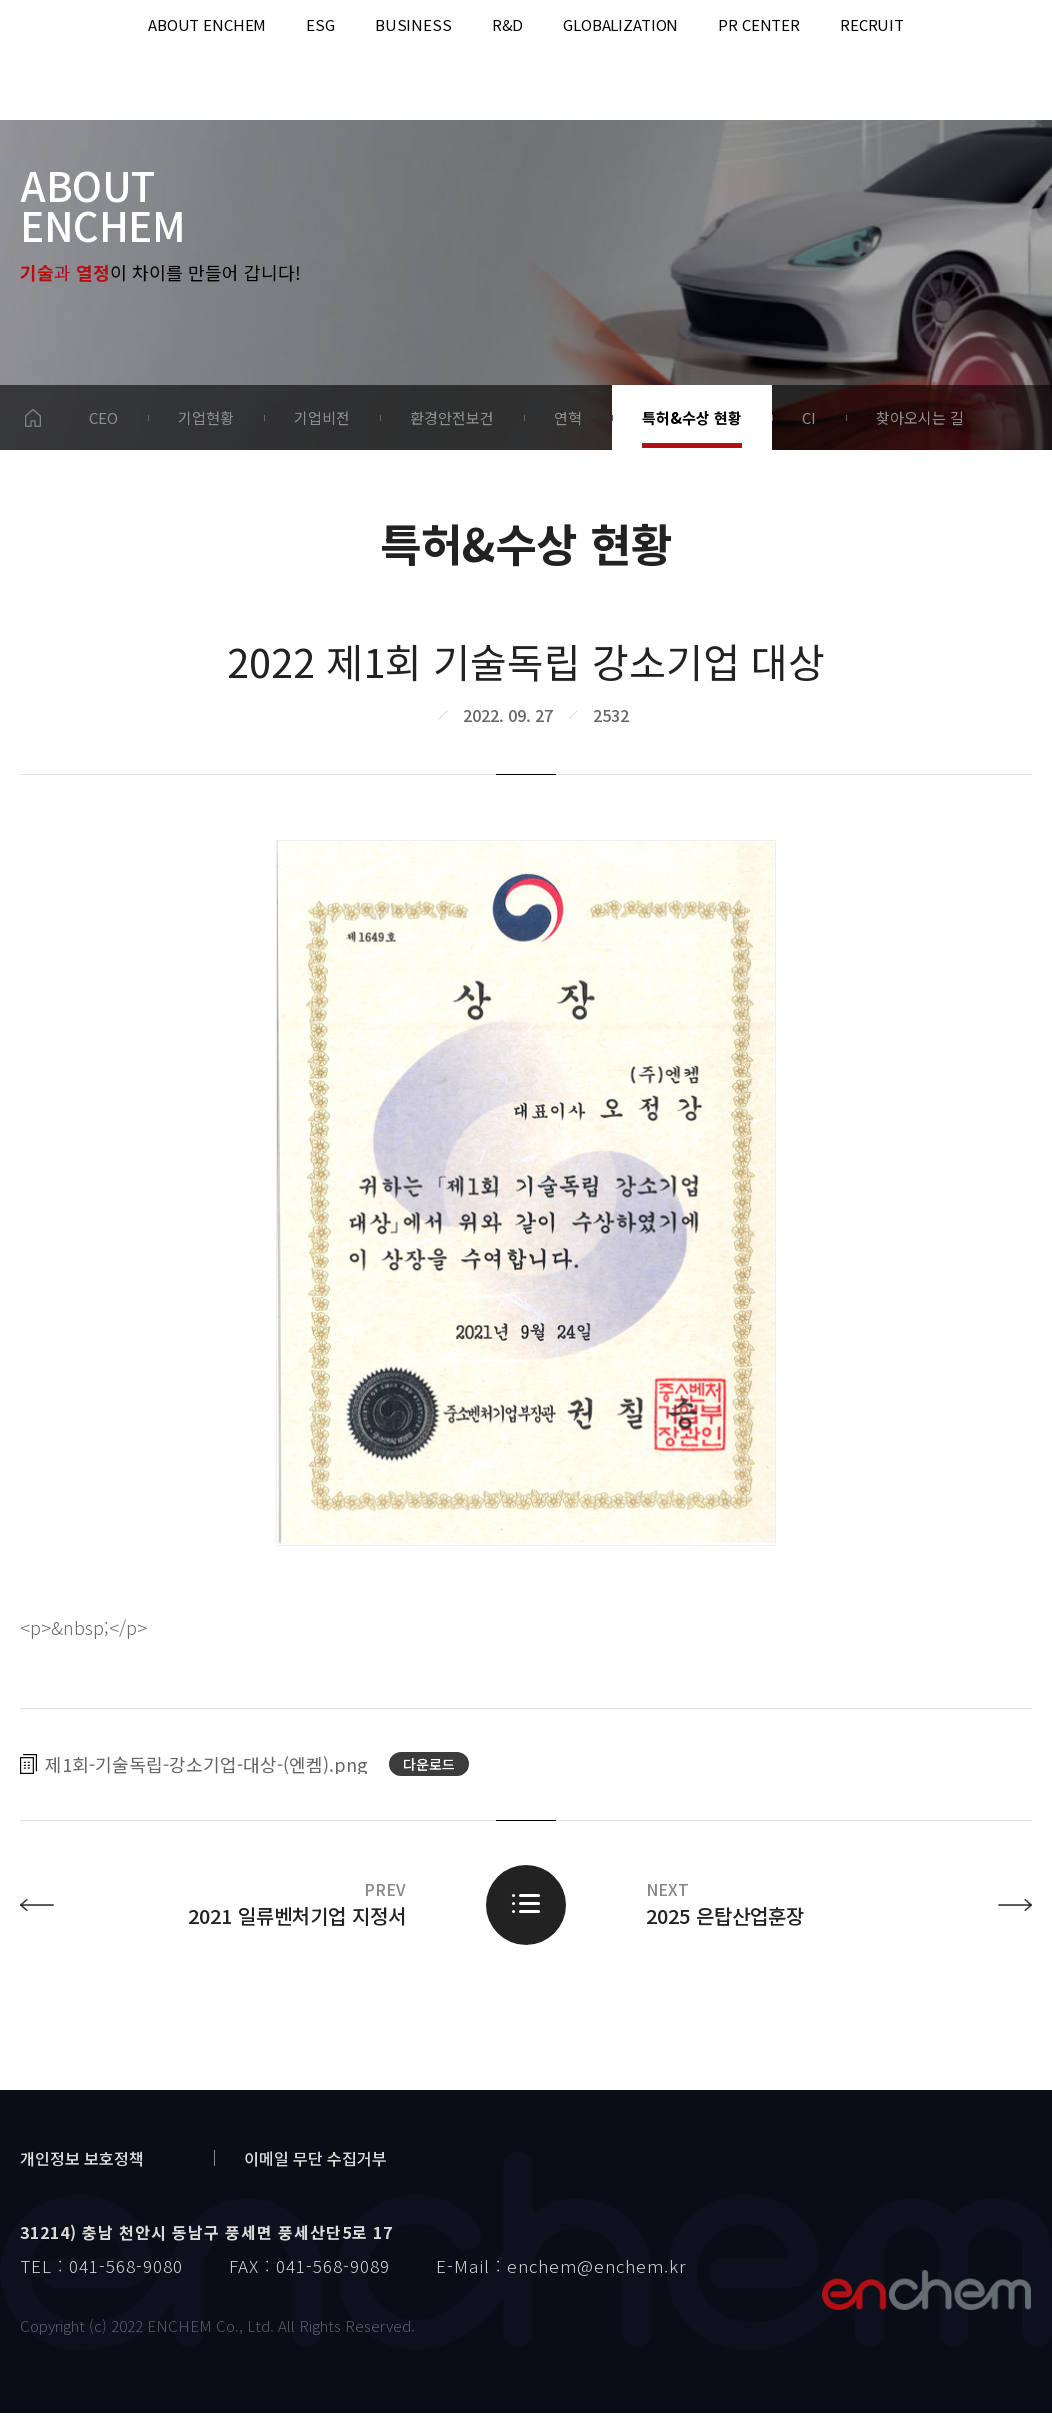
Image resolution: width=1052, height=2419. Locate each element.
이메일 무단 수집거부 (315, 2164)
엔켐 (926, 2296)
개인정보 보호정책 (82, 2164)
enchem (70, 60)
